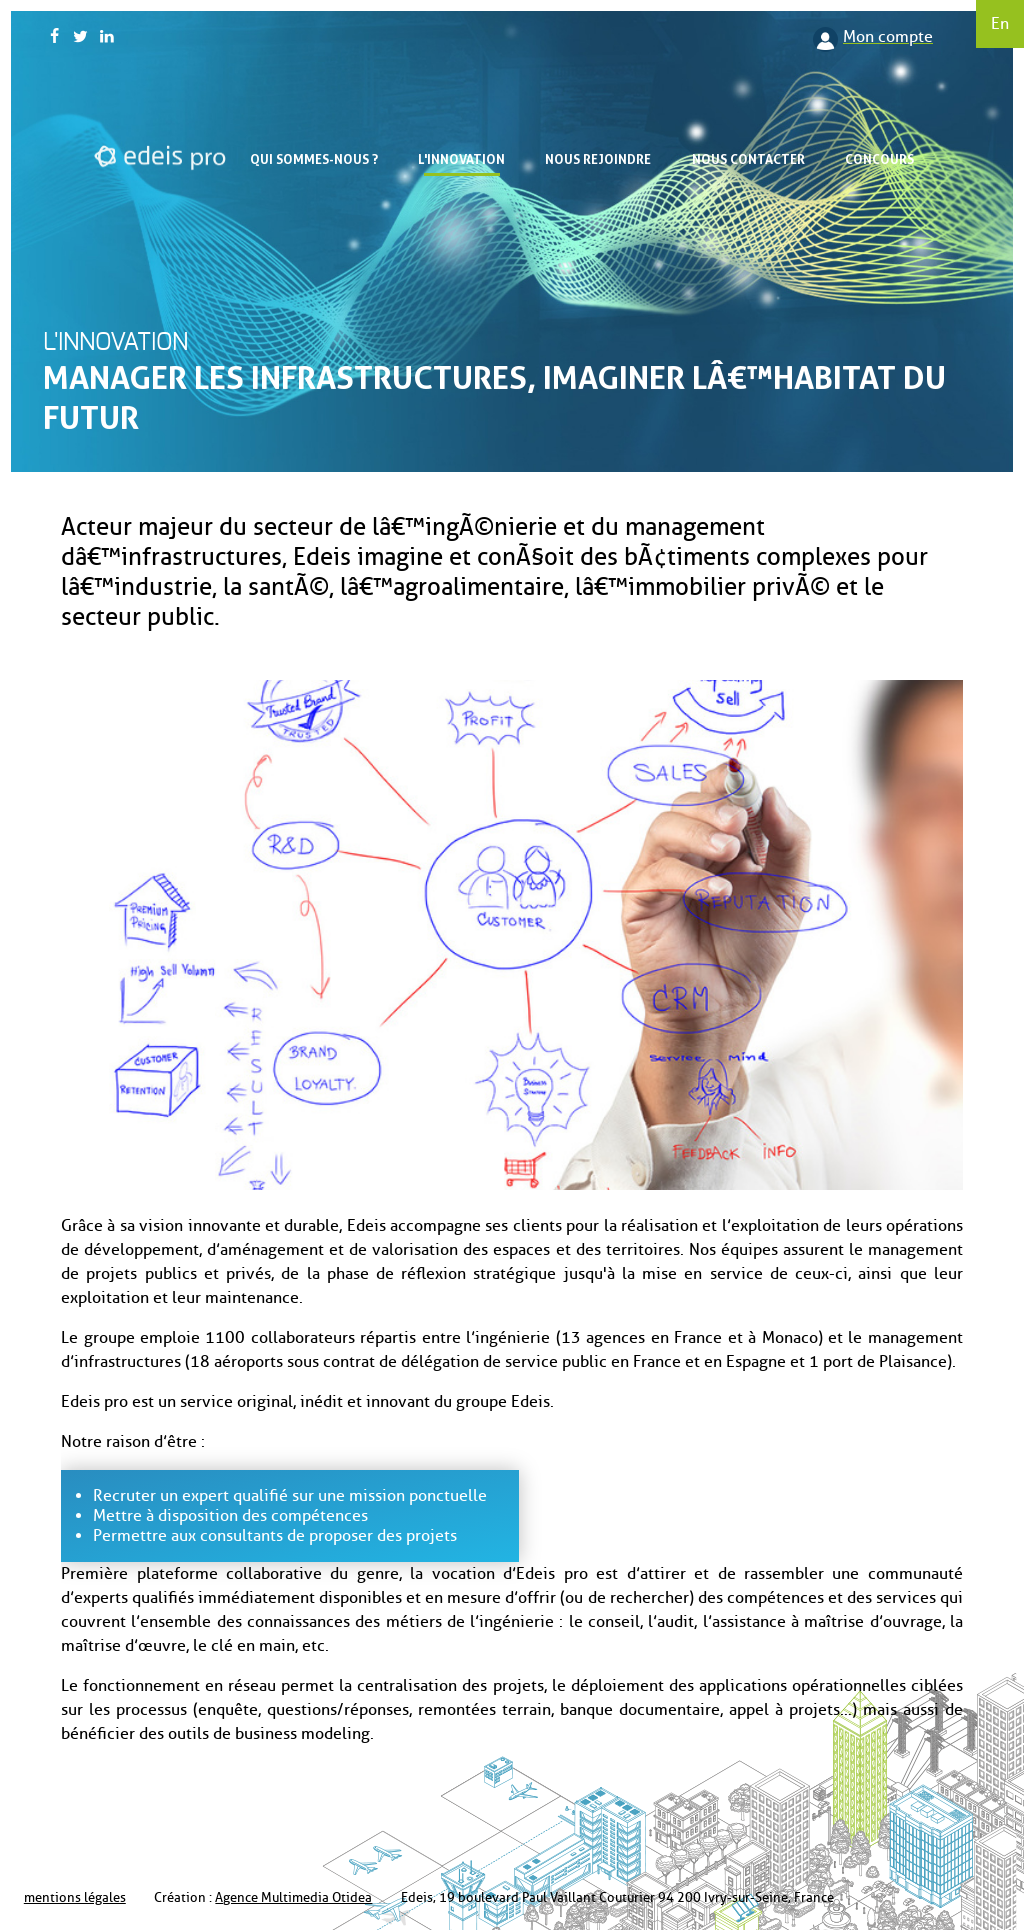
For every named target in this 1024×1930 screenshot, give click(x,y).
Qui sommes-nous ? (314, 159)
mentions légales (75, 1897)
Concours (879, 159)
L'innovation (461, 159)
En (1000, 23)
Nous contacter (748, 159)
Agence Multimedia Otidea (293, 1897)
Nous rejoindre (598, 159)
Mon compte (888, 36)
